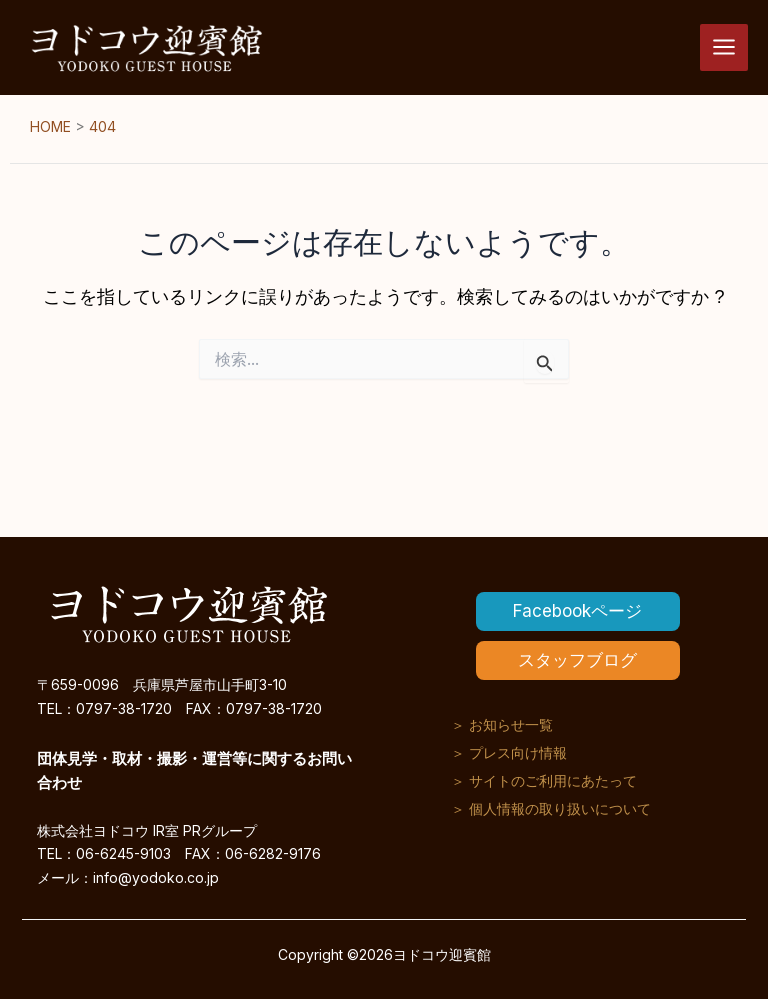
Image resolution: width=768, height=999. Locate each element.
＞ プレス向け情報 (509, 752)
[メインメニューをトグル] (724, 48)
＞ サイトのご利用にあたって (544, 780)
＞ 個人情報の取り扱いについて (551, 808)
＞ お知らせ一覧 (502, 724)
